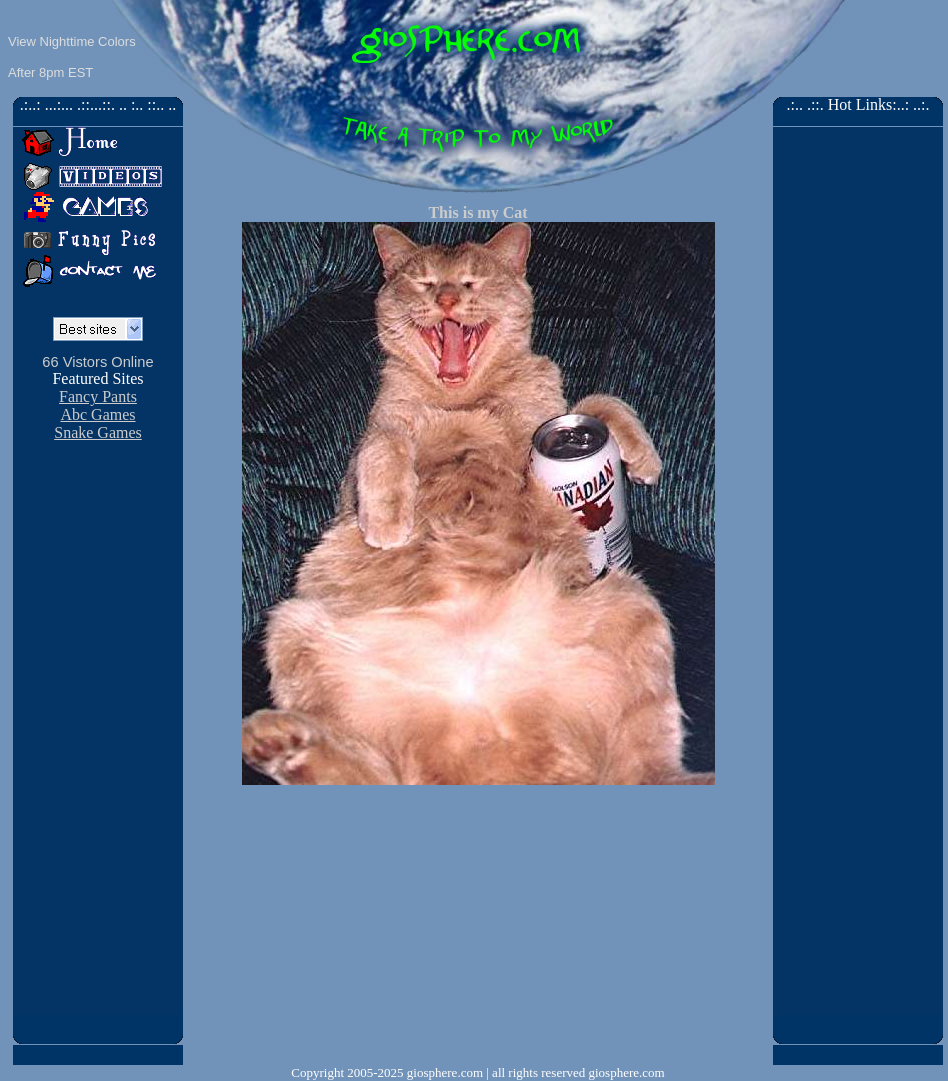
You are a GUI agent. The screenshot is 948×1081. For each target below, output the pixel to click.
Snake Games (98, 432)
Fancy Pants (98, 396)
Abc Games (97, 414)
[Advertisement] (478, 925)
